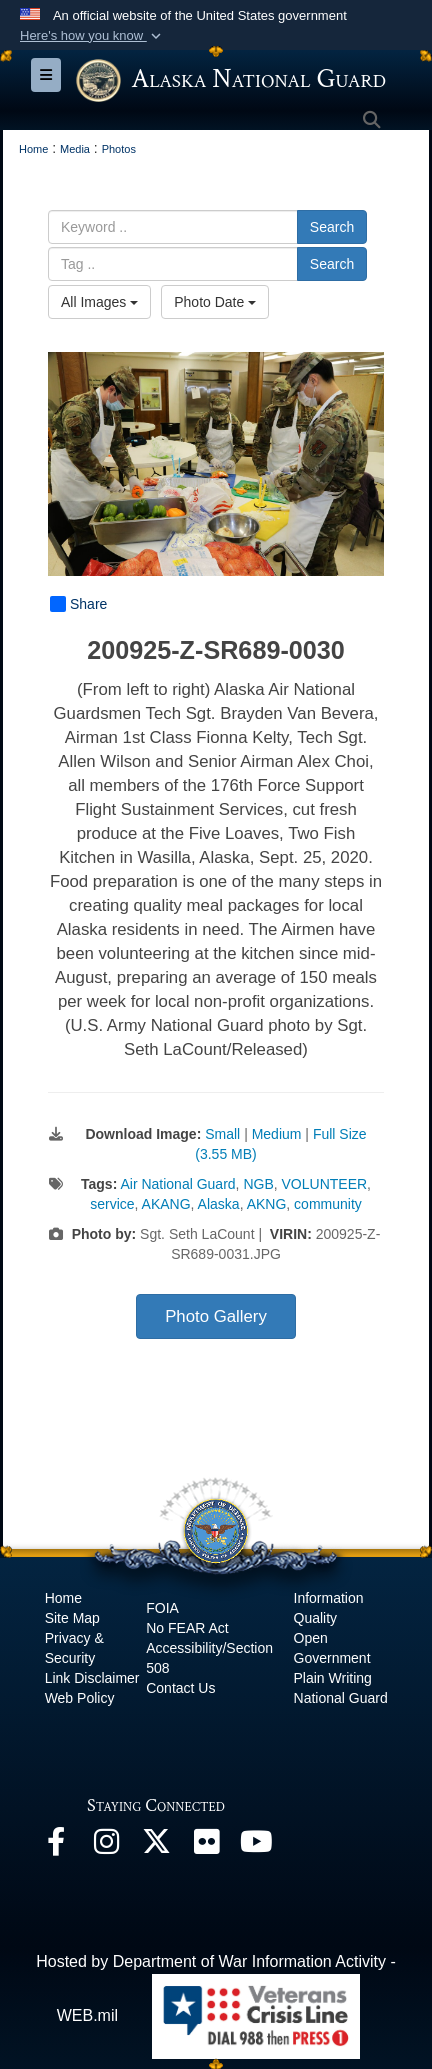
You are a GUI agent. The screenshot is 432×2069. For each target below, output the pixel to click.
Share (78, 604)
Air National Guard (177, 1184)
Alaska (219, 1204)
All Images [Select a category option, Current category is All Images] (99, 302)
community (328, 1204)
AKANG (166, 1204)
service (112, 1204)
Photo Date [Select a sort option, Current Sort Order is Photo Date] (215, 302)
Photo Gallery (216, 1316)
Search (332, 227)
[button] (92, 36)
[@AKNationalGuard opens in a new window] (156, 1846)
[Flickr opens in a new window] (206, 1846)
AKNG (267, 1204)
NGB (258, 1184)
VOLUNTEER (325, 1184)
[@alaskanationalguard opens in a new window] (106, 1846)
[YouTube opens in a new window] (256, 1846)
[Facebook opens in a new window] (56, 1846)
